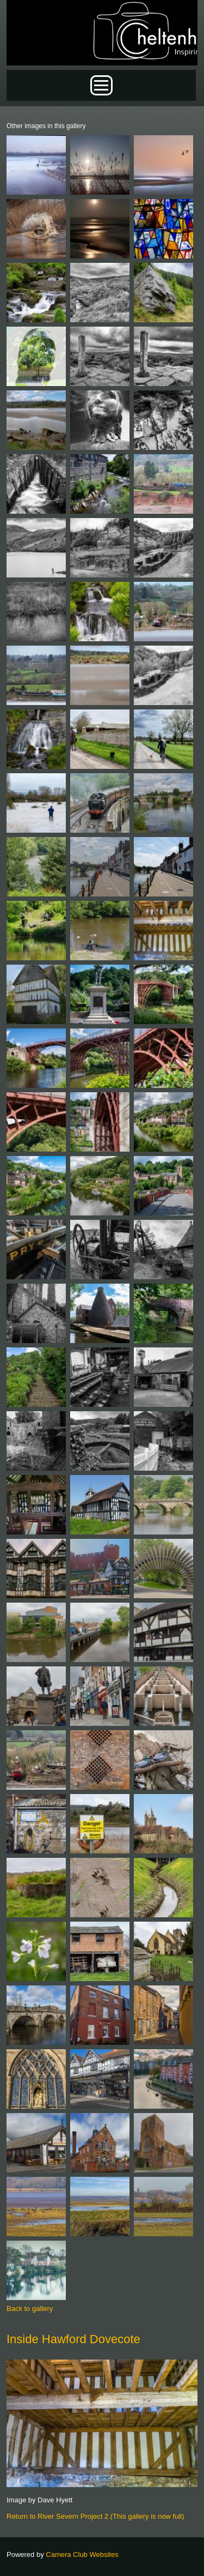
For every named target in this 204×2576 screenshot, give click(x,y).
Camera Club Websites (82, 2554)
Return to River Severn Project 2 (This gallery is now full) (95, 2516)
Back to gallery (30, 2308)
